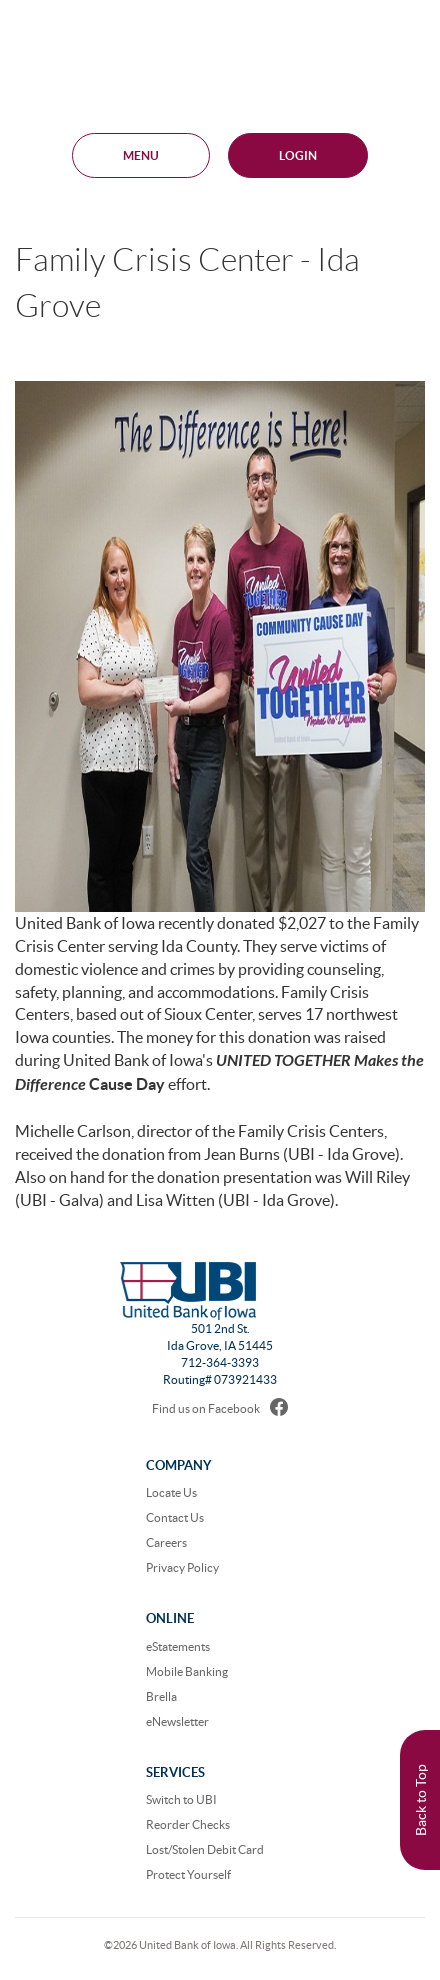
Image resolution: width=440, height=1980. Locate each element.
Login (298, 155)
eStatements (178, 1646)
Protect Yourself (188, 1874)
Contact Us (175, 1517)
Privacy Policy (182, 1567)
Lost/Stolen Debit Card (205, 1849)
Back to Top (421, 1800)
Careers (166, 1542)
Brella (161, 1696)
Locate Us (171, 1492)
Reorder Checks (188, 1824)
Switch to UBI (181, 1799)
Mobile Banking (187, 1671)
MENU (141, 155)
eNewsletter (177, 1721)
